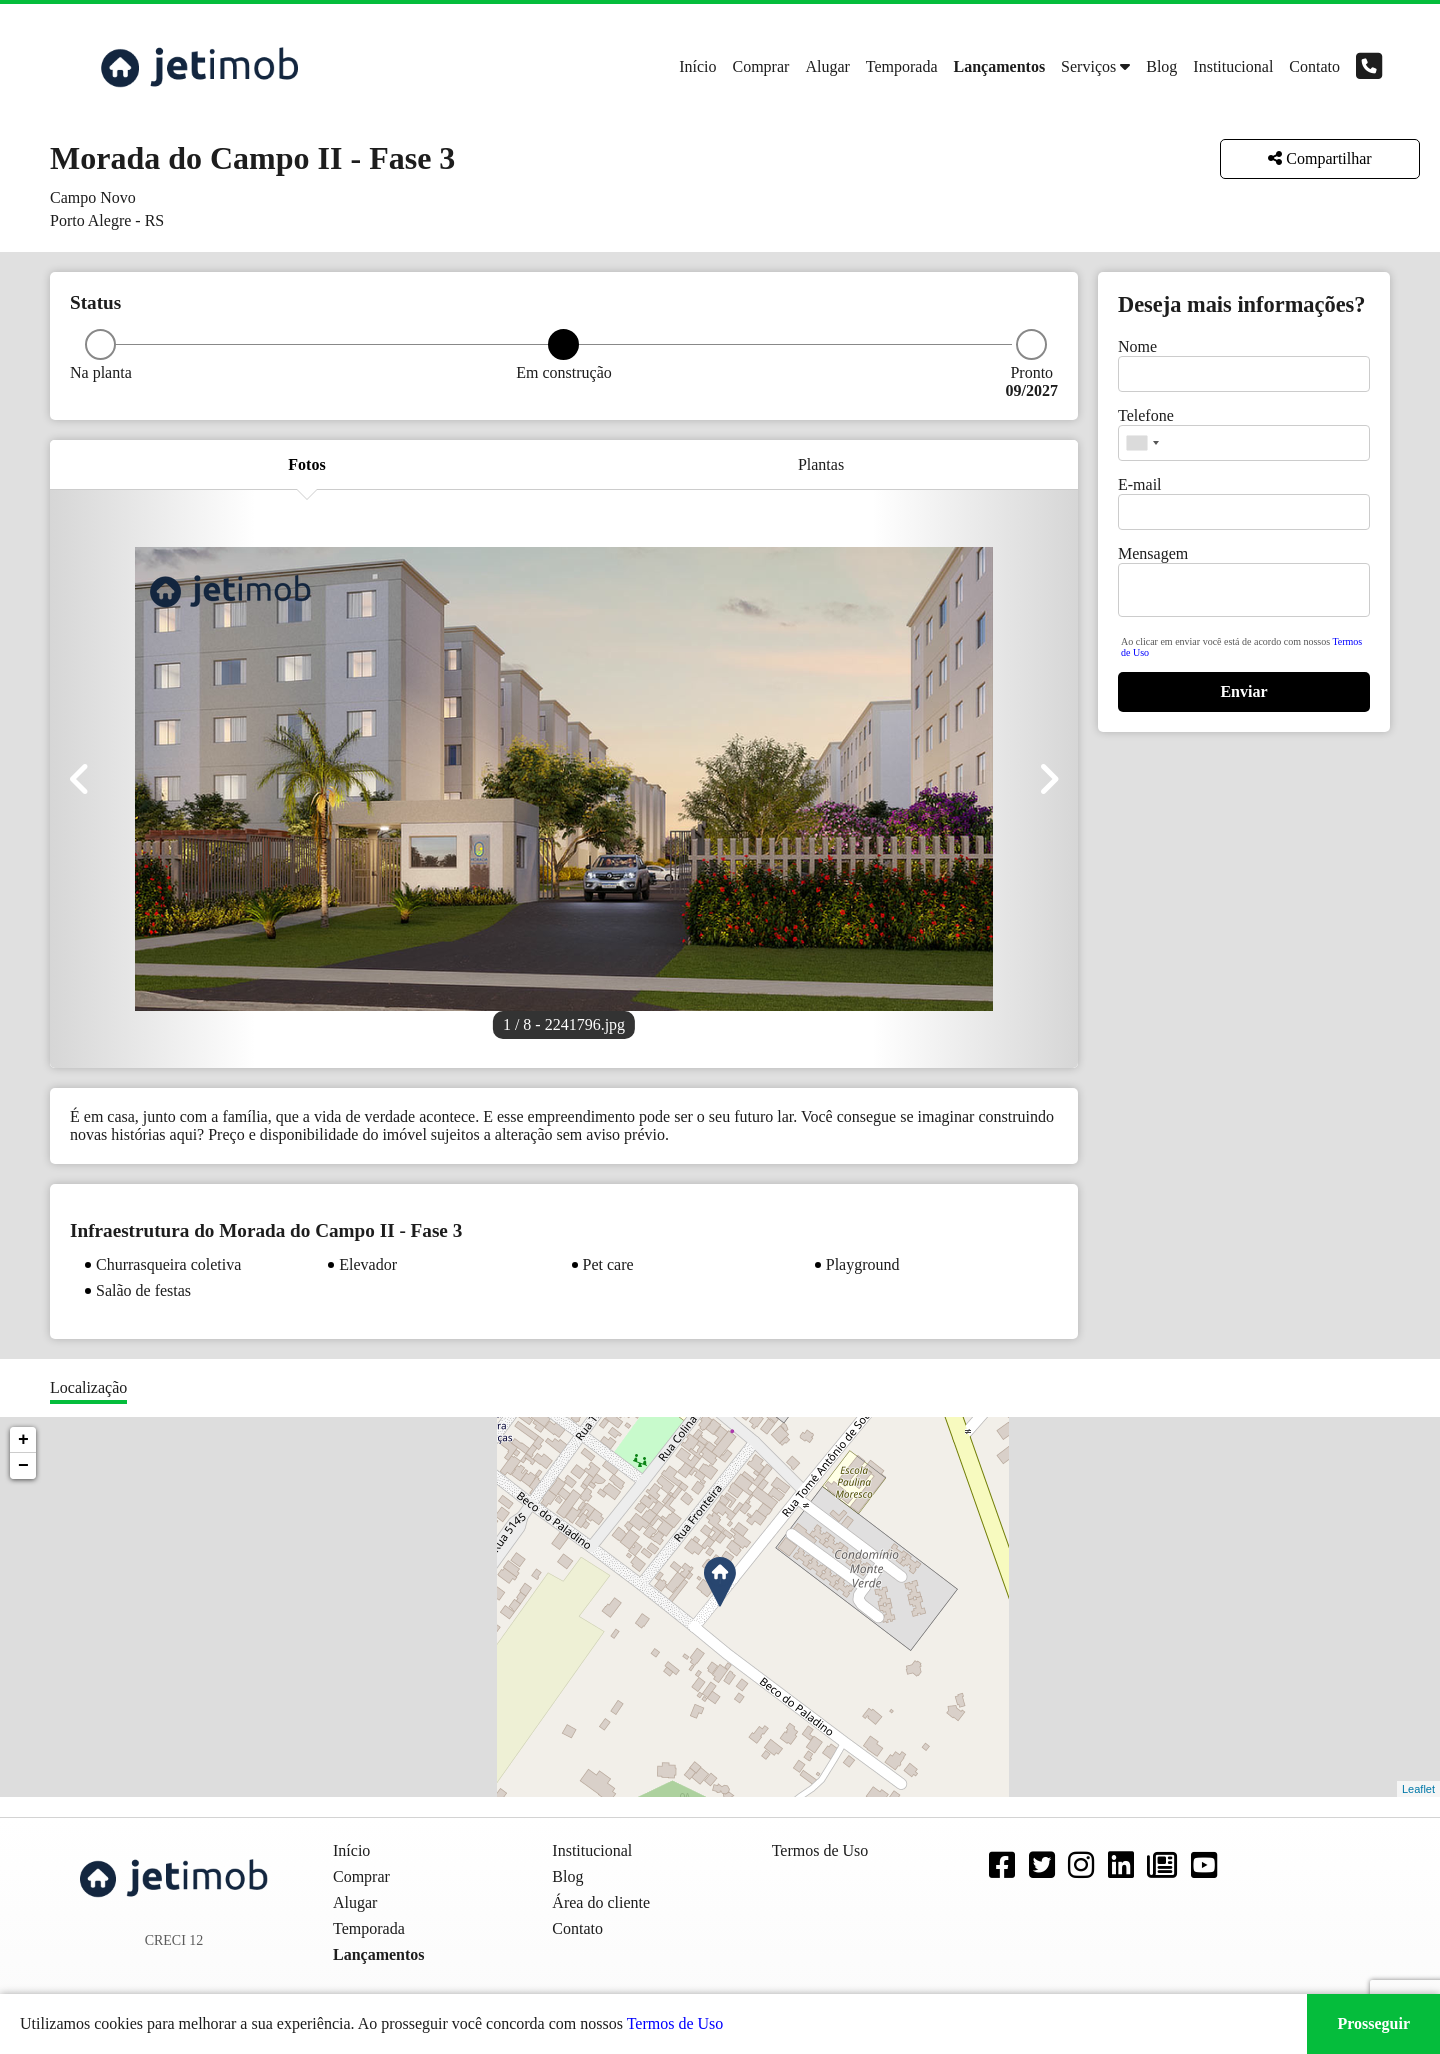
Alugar (827, 66)
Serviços (1088, 66)
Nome (1137, 346)
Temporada (902, 66)
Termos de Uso (675, 2023)
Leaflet (1418, 1789)
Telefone (1146, 415)
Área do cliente (601, 1902)
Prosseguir (1373, 2023)
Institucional (1233, 66)
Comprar (761, 66)
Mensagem (1153, 553)
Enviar (1243, 691)
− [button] (23, 1466)
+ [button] (23, 1440)
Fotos (306, 464)
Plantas (821, 464)
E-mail (1140, 484)
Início (697, 66)
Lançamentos (1000, 66)
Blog (1161, 66)
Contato (1314, 66)
